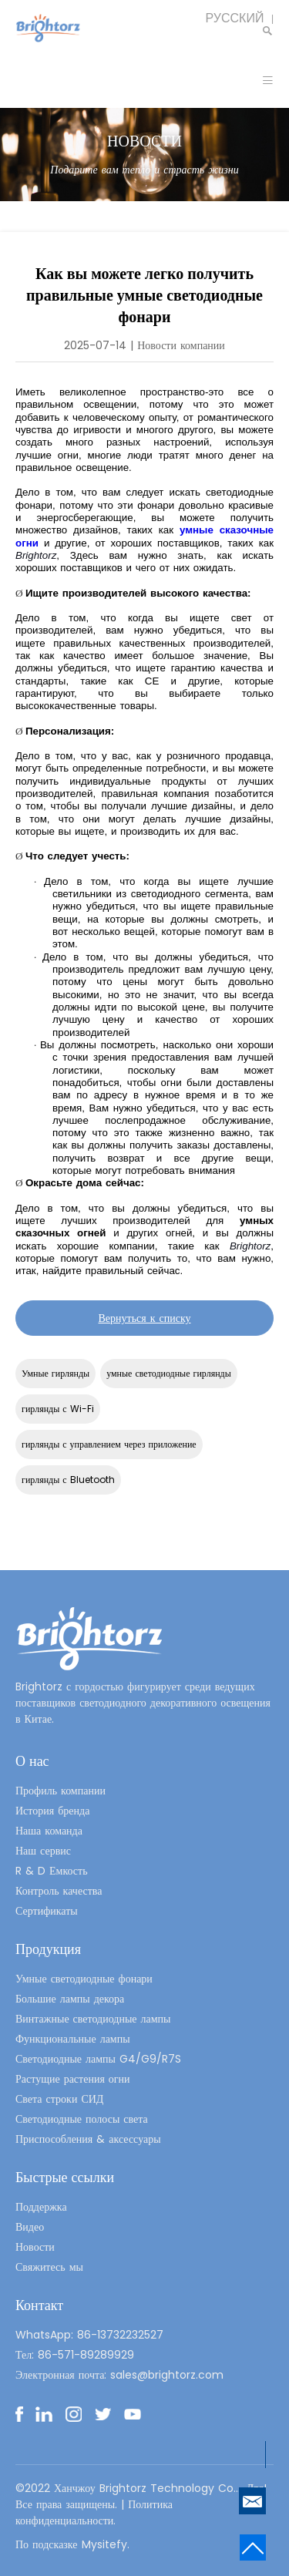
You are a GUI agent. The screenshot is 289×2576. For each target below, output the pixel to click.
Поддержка (41, 2206)
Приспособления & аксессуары (88, 2139)
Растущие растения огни (72, 2079)
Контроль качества (58, 1890)
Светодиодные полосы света (81, 2119)
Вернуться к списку (144, 1318)
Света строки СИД (59, 2099)
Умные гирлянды (55, 1373)
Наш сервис (43, 1850)
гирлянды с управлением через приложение (109, 1444)
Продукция (48, 1949)
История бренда (52, 1810)
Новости (35, 2247)
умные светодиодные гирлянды (168, 1373)
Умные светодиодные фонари (84, 1978)
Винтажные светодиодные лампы (93, 2018)
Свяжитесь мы (49, 2267)
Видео (29, 2227)
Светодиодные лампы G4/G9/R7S (98, 2059)
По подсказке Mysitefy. (72, 2544)
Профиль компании (60, 1790)
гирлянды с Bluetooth (68, 1479)
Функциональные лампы (72, 2038)
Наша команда (48, 1830)
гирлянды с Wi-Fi (58, 1408)
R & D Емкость (51, 1870)
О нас (32, 1761)
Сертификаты (46, 1911)
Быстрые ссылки (64, 2177)
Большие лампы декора (69, 1998)
